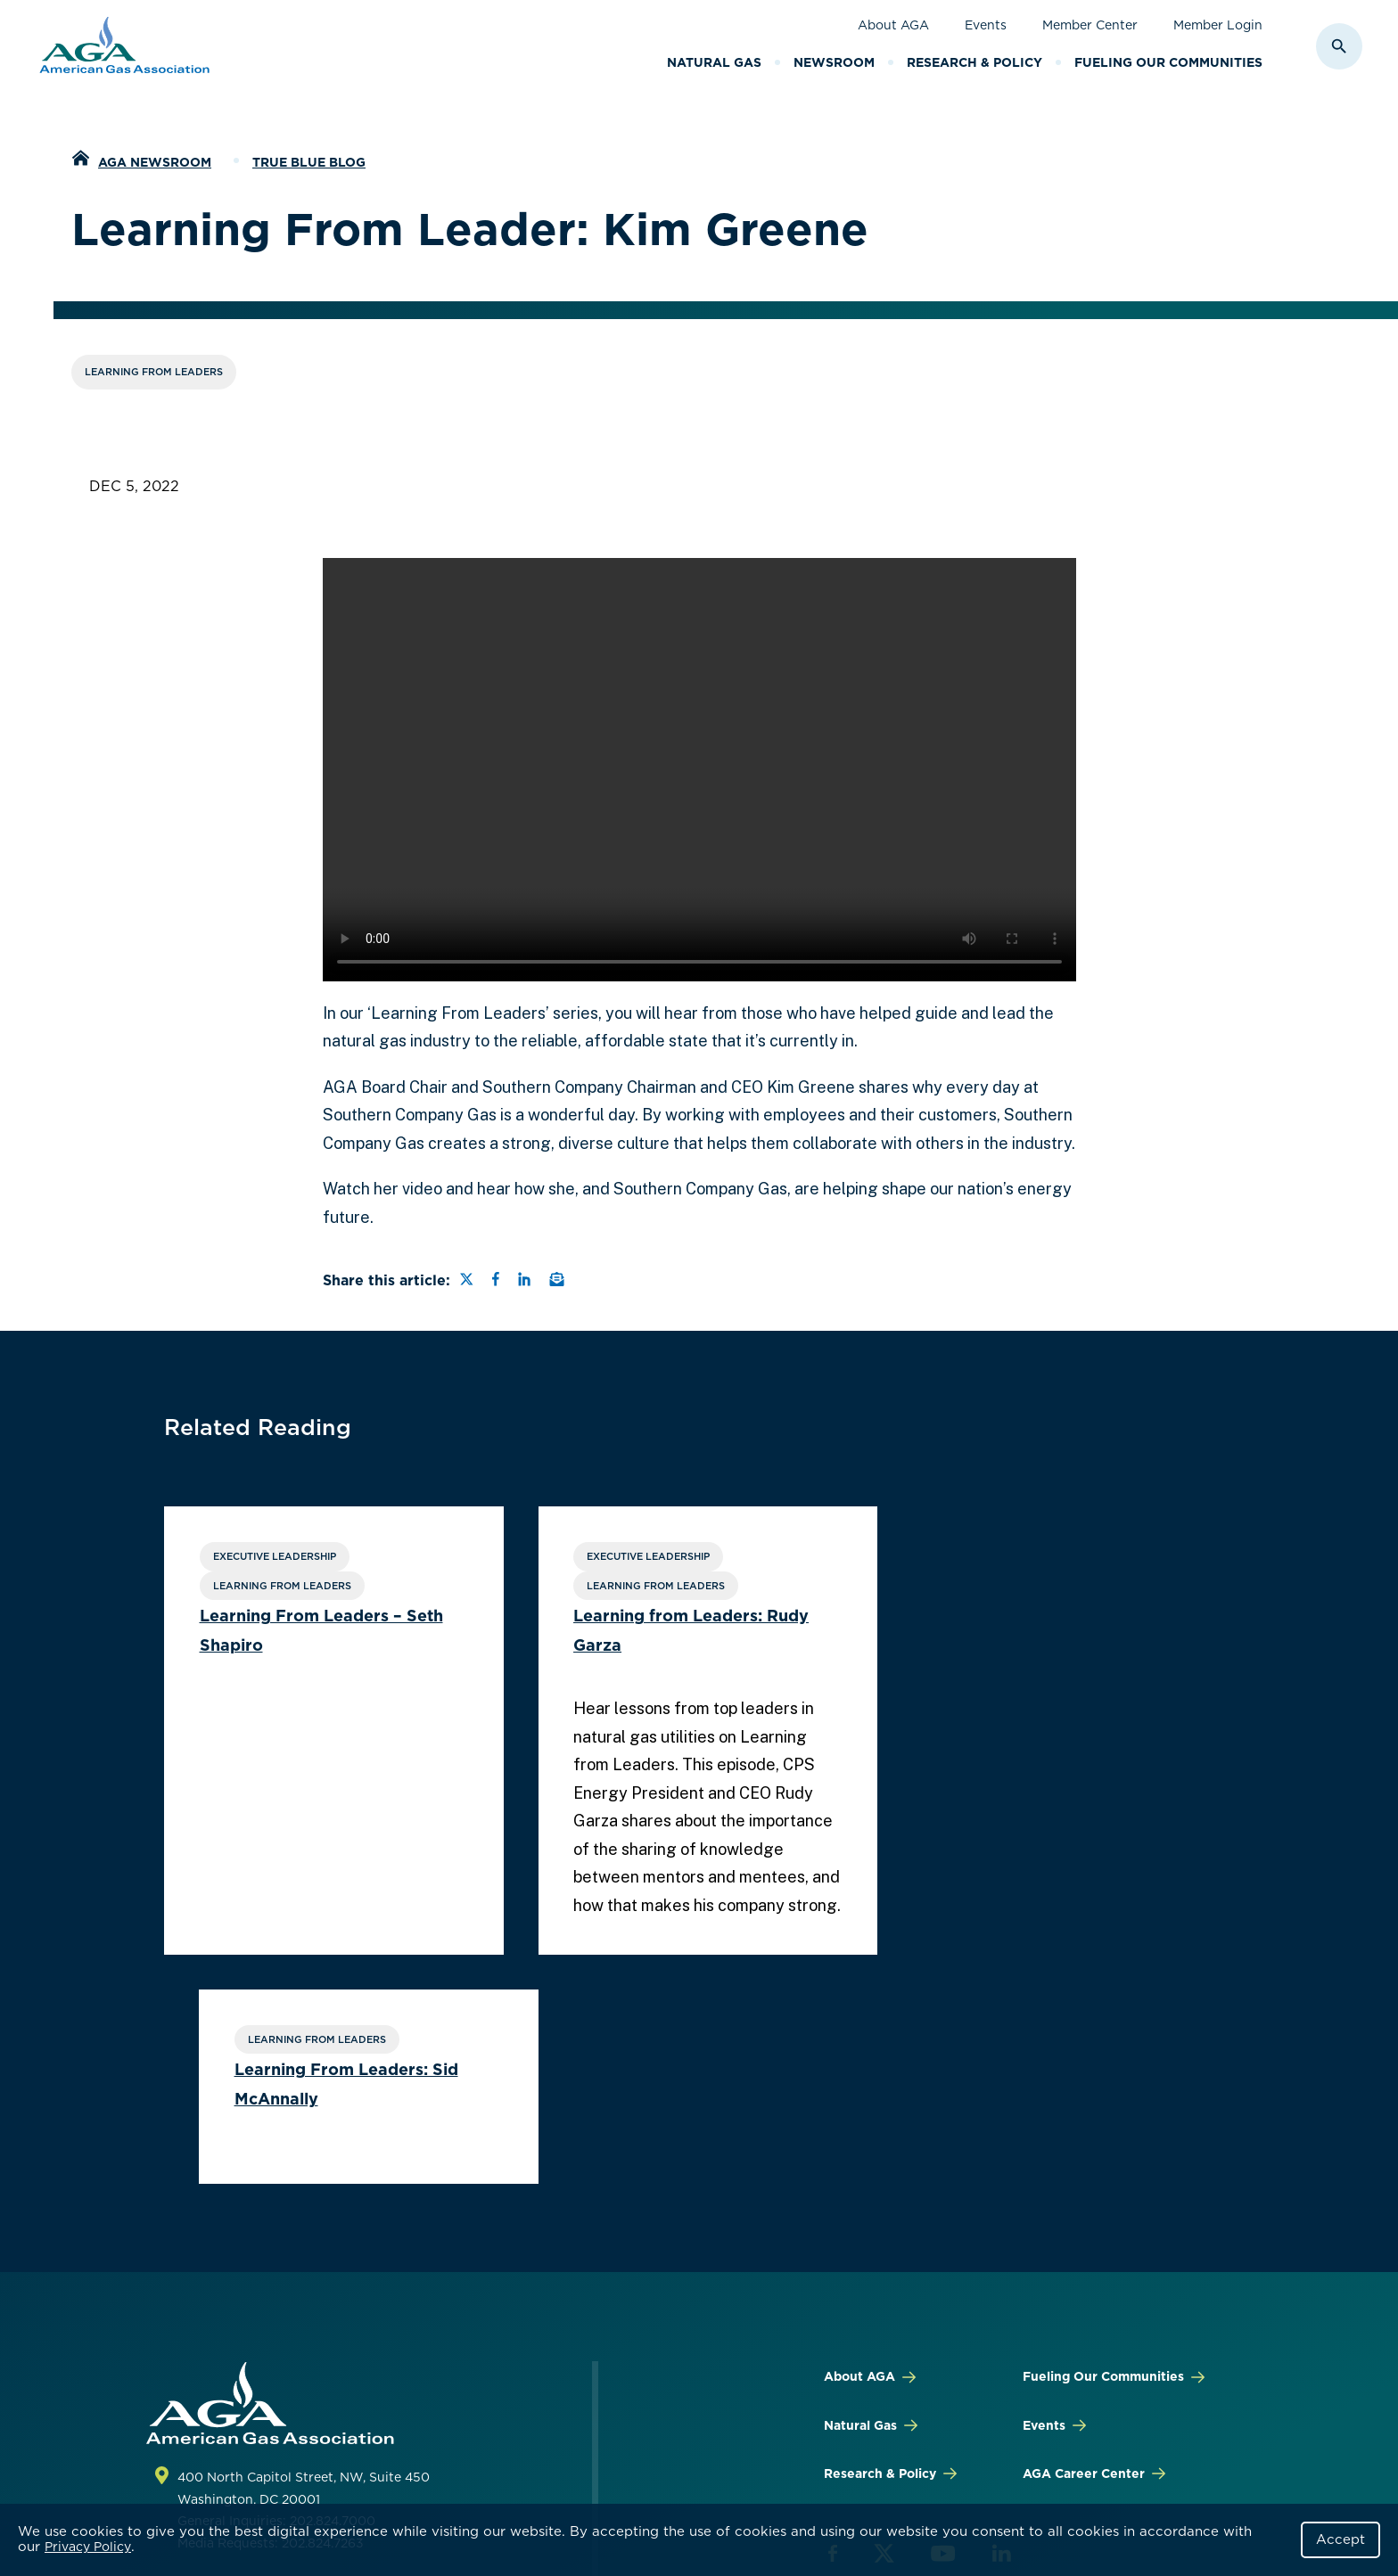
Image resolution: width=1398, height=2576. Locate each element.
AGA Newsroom (154, 162)
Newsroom (834, 62)
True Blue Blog (309, 162)
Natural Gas (714, 62)
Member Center (1090, 25)
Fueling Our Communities (1168, 62)
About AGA (893, 25)
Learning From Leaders (154, 371)
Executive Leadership (274, 1556)
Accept (1340, 2539)
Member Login (1217, 25)
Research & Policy (974, 62)
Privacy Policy (88, 2546)
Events (986, 25)
